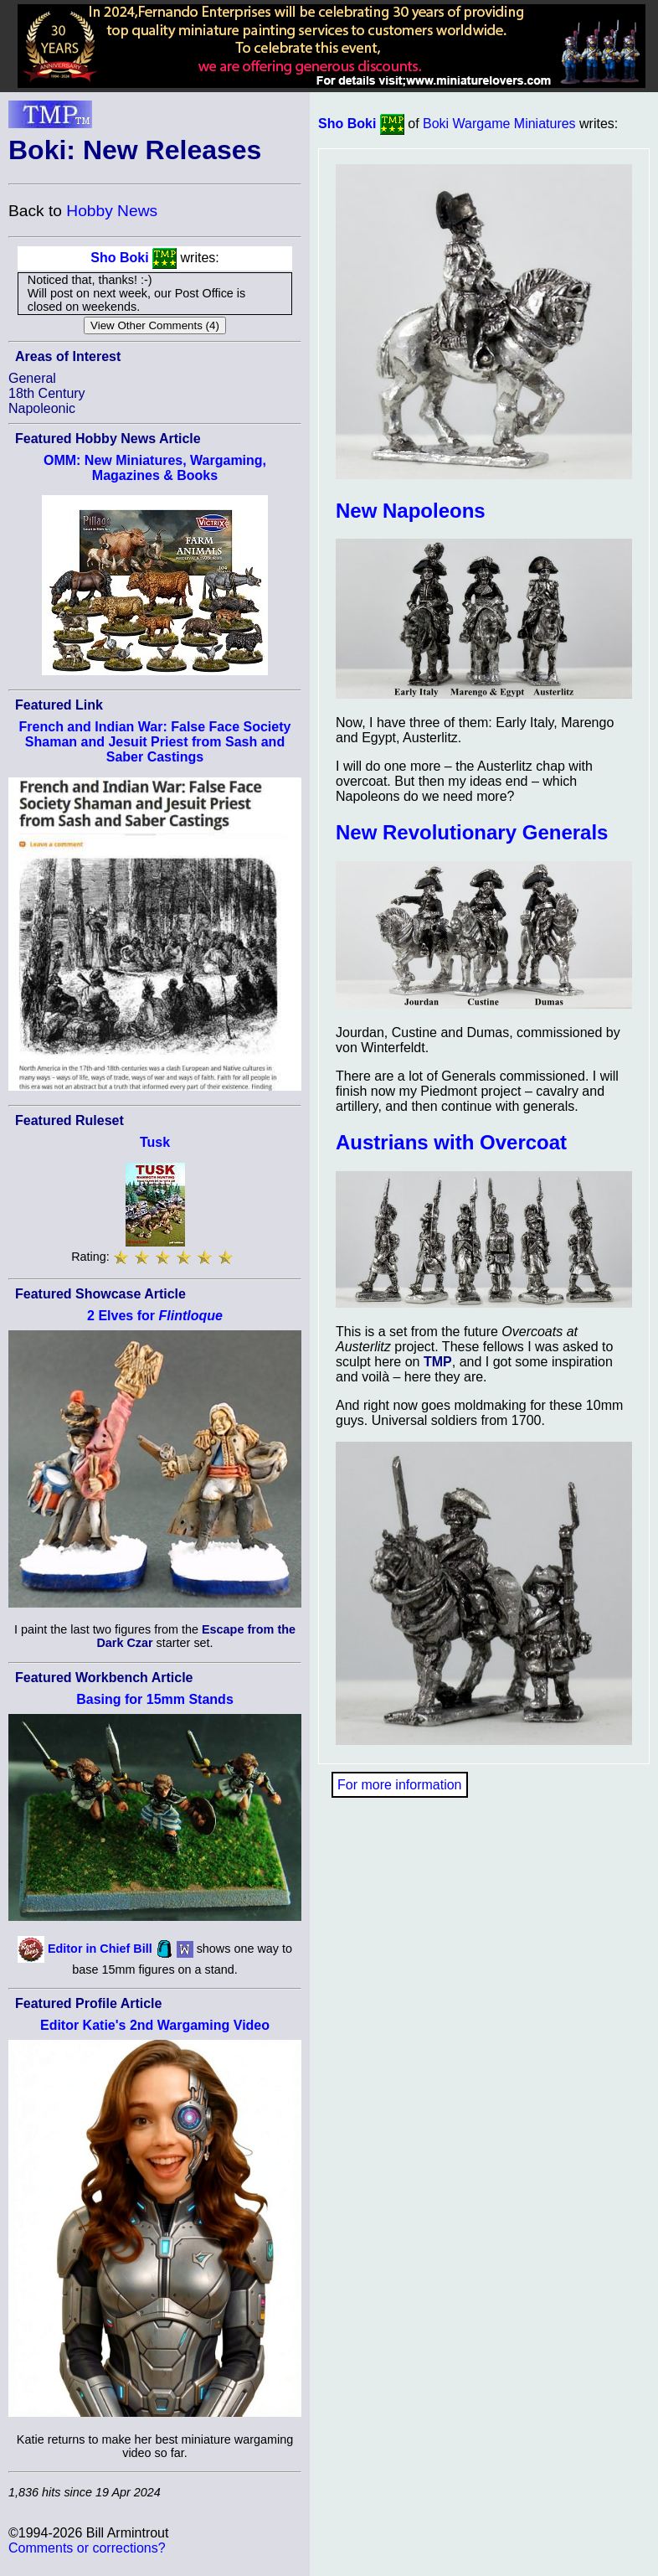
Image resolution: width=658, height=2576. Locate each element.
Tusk (155, 1142)
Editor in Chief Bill (100, 1948)
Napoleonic (41, 408)
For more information (399, 1785)
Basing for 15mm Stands (155, 1699)
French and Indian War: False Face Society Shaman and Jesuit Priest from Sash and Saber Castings (155, 742)
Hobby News (111, 210)
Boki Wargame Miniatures (499, 123)
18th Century (46, 393)
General (32, 378)
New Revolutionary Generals (472, 832)
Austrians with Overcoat (451, 1142)
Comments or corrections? (87, 2548)
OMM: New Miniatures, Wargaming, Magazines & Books (155, 468)
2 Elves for (155, 1316)
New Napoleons (411, 510)
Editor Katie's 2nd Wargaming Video (155, 2025)
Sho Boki (119, 257)
